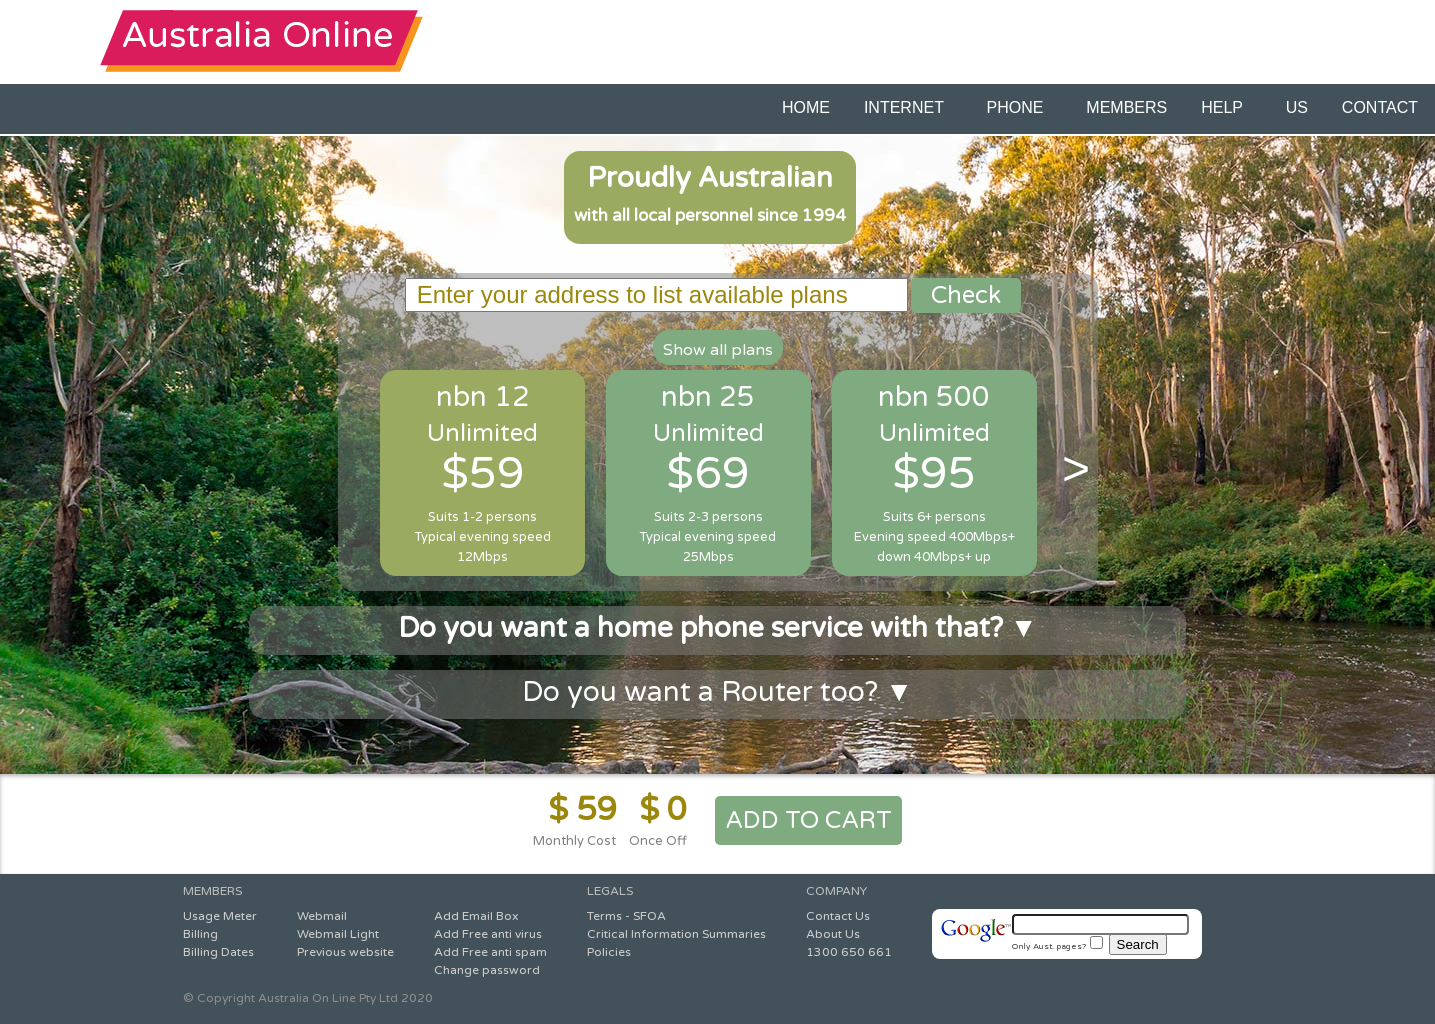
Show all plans (718, 350)
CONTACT (1380, 107)
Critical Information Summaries (676, 934)
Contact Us (838, 916)
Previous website (345, 952)
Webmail (322, 916)
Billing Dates (218, 952)
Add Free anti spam (490, 952)
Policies (609, 952)
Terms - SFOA (626, 916)
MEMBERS (1126, 107)
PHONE (1020, 107)
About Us (833, 934)
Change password (487, 970)
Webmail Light (338, 934)
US (1297, 107)
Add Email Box (476, 916)
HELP (1226, 107)
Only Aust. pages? (1057, 946)
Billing (200, 934)
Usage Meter (220, 916)
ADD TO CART (808, 820)
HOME (806, 107)
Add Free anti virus (488, 934)
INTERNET (908, 107)
